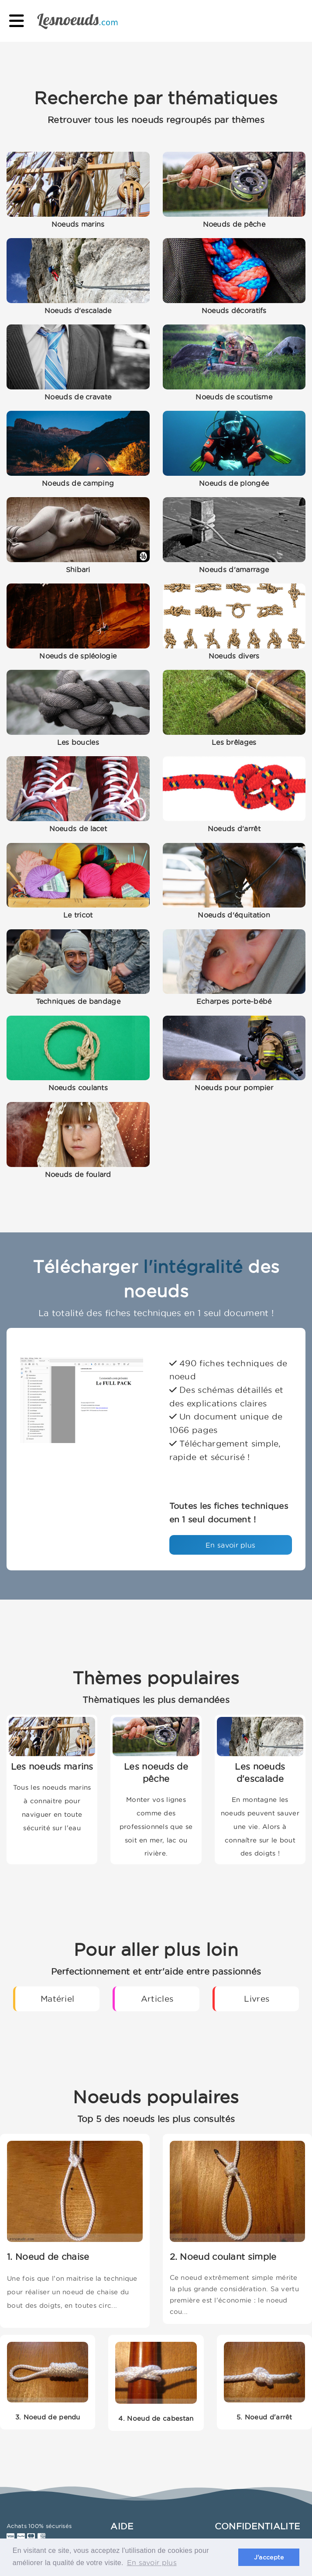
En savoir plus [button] (152, 2562)
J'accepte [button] (269, 2557)
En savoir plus (230, 1545)
